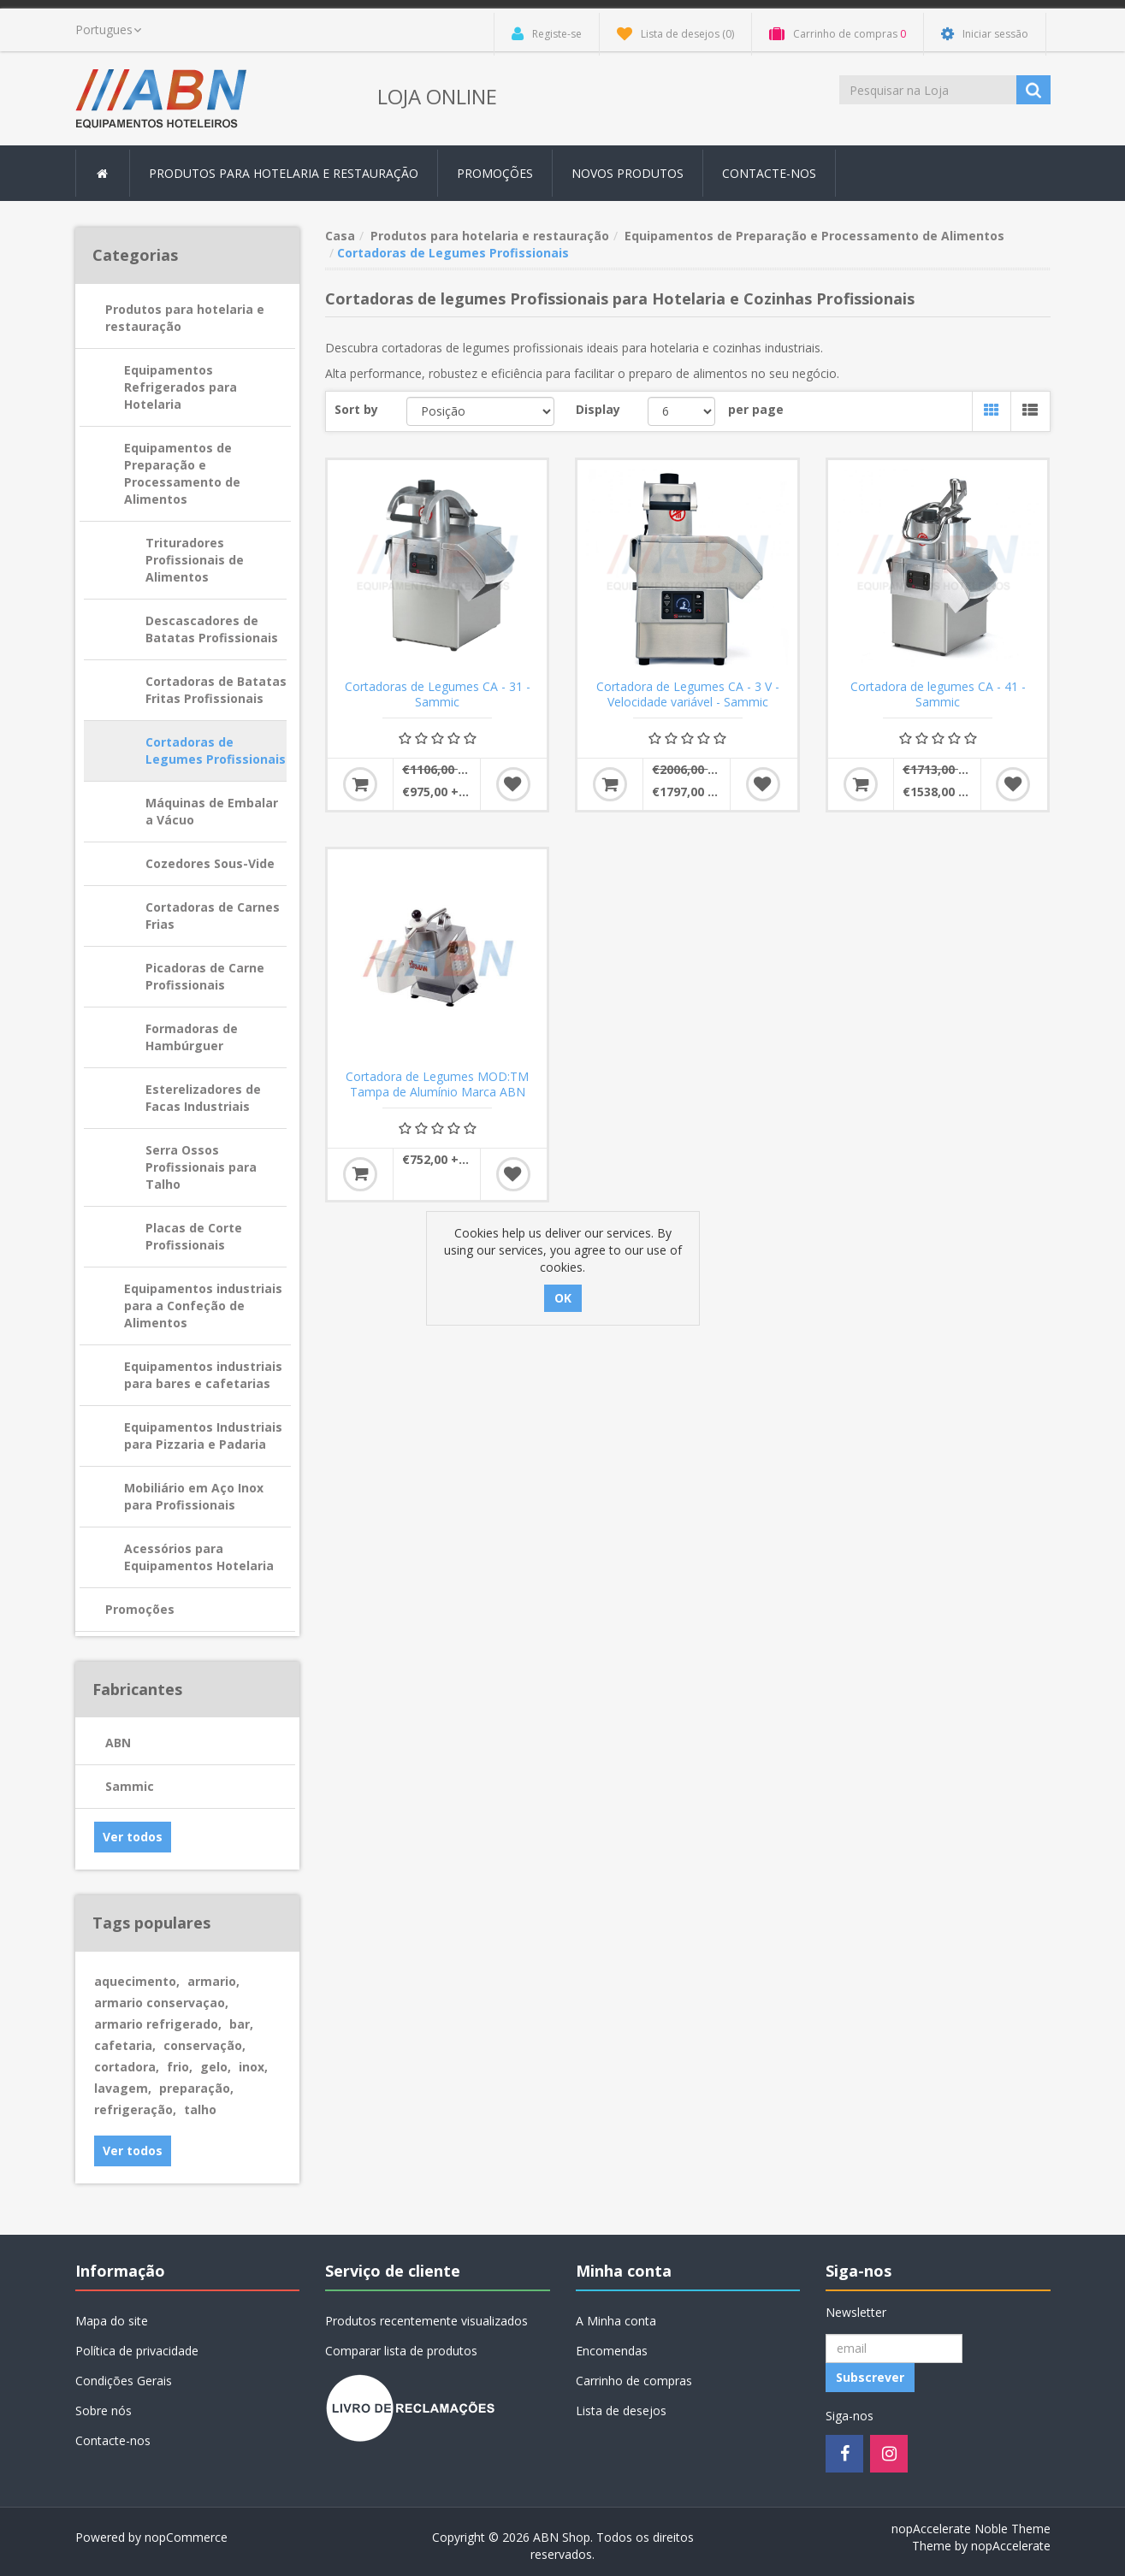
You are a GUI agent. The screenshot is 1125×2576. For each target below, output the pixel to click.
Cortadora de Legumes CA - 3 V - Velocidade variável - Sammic (687, 694)
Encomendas (612, 2351)
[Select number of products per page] (681, 411)
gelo (215, 2067)
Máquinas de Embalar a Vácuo (211, 811)
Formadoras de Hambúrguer (191, 1037)
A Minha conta (616, 2321)
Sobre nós (103, 2410)
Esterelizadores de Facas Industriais (203, 1097)
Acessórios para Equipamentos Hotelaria (199, 1557)
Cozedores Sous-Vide (210, 863)
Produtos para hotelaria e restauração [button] (283, 173)
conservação (204, 2045)
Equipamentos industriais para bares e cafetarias (203, 1374)
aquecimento (137, 1981)
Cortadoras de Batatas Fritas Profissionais (216, 689)
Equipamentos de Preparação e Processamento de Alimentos (182, 473)
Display (598, 409)
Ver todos (133, 1837)
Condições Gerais (123, 2380)
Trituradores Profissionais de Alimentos (194, 560)
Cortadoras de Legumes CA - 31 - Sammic (437, 694)
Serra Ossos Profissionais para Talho (201, 1167)
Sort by (356, 409)
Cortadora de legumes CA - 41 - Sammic (938, 694)
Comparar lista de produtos (401, 2351)
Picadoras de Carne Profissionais (204, 976)
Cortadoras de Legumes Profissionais (215, 750)
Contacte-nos (769, 173)
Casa (340, 235)
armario (213, 1981)
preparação (196, 2088)
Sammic (129, 1786)
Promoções (495, 173)
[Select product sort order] (480, 411)
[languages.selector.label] (108, 29)
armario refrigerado (158, 2024)
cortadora (126, 2067)
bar (241, 2024)
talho (200, 2109)
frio (179, 2067)
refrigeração (135, 2109)
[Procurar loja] (929, 89)
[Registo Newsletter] (894, 2348)
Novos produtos (627, 173)
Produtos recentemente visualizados (426, 2321)
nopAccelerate (1011, 2546)
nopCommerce (186, 2537)
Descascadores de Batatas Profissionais (211, 629)
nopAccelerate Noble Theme (971, 2528)
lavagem (122, 2088)
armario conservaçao (161, 2002)
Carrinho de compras (634, 2380)
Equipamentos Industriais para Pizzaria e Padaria (203, 1435)
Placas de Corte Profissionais (193, 1236)
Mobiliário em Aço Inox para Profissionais (193, 1496)
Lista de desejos (621, 2410)
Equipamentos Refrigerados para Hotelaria (180, 387)
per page (756, 409)
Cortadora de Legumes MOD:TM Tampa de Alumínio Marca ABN (437, 1084)
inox (253, 2067)
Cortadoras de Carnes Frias (212, 915)
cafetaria (125, 2045)
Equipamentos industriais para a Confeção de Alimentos (203, 1305)
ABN (118, 1742)
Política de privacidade (136, 2351)
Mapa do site (111, 2321)
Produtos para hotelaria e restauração (184, 317)
